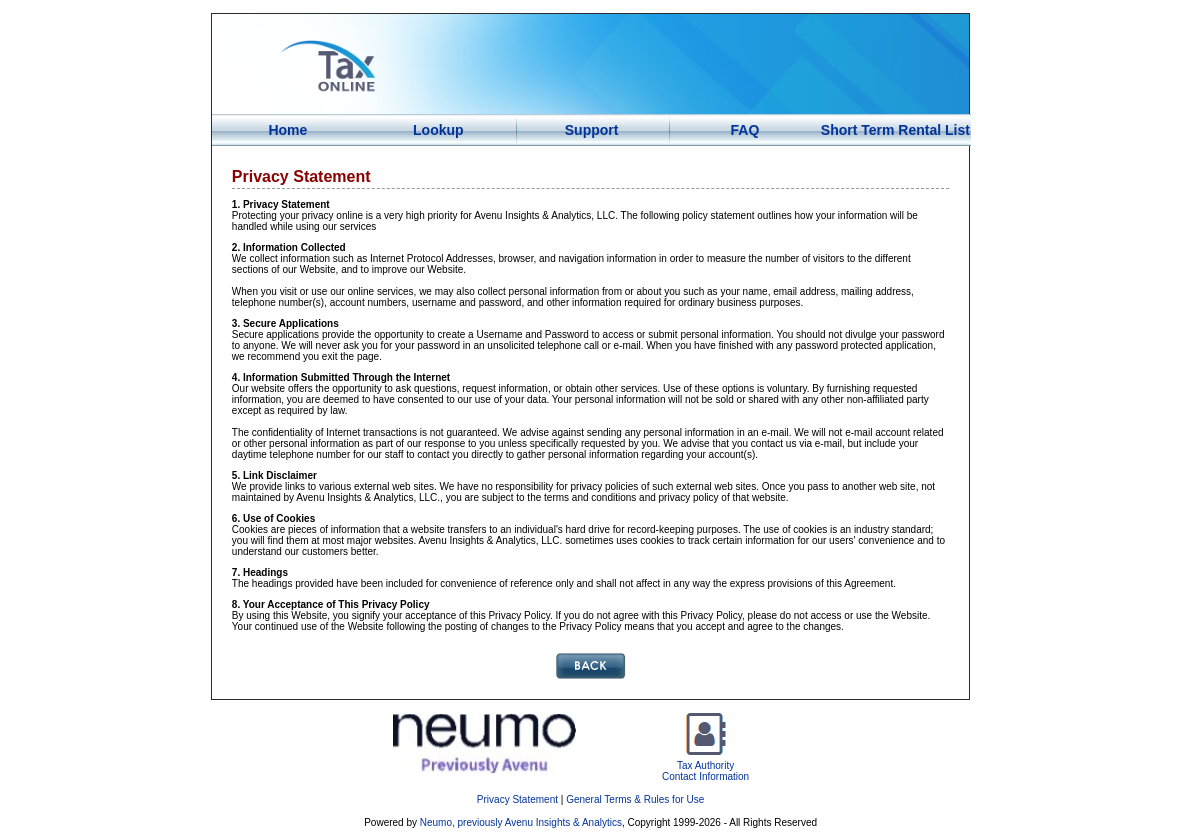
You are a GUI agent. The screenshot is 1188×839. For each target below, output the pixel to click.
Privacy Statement (517, 799)
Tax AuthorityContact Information (705, 766)
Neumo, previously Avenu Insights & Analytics (521, 822)
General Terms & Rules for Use (635, 799)
